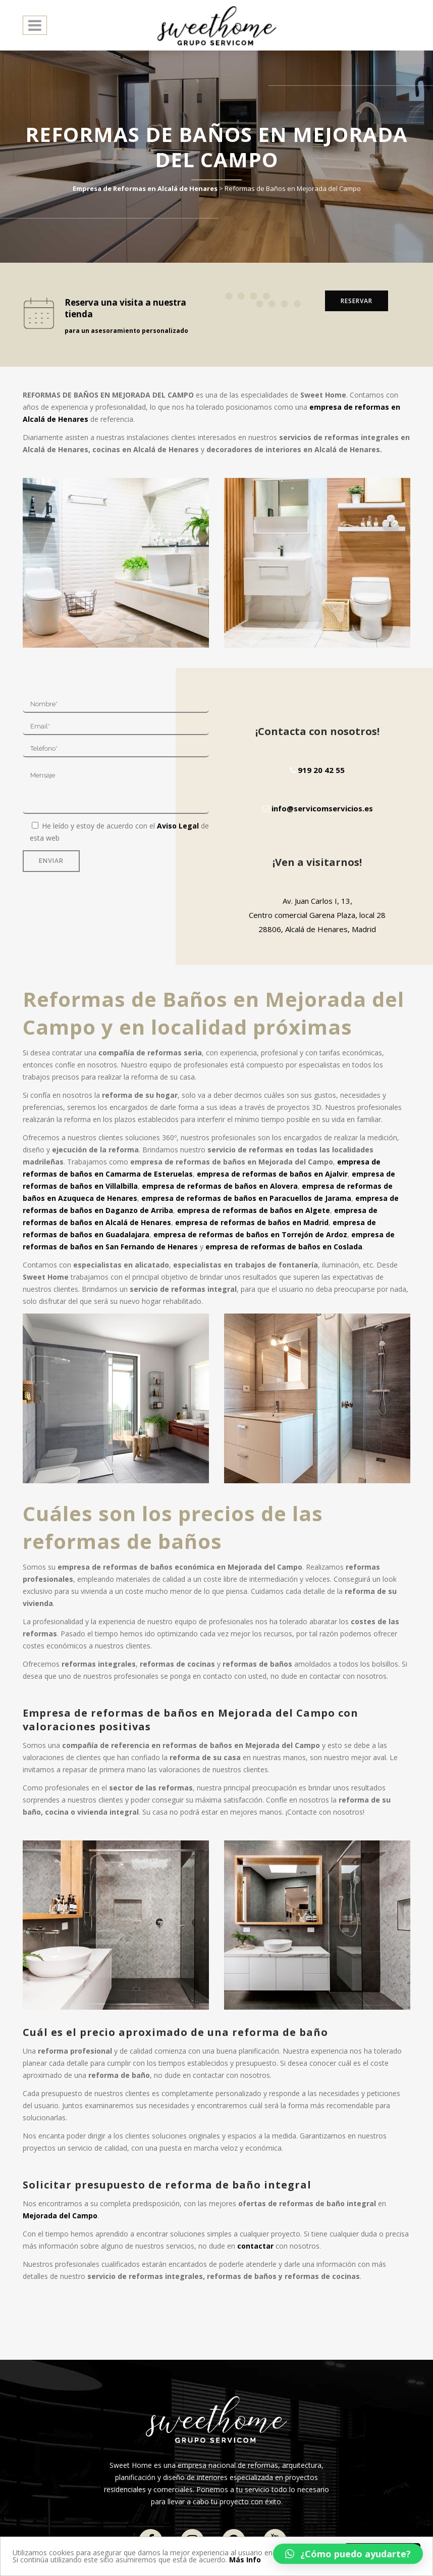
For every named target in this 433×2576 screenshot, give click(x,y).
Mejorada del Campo (60, 2215)
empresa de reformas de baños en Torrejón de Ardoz (250, 1234)
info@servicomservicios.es (317, 808)
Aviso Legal (178, 826)
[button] (348, 2554)
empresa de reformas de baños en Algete (253, 1210)
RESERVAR (356, 301)
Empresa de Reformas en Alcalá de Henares (145, 188)
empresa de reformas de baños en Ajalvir (272, 1174)
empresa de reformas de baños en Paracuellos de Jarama (246, 1198)
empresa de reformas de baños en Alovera (220, 1186)
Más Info (245, 2559)
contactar (255, 2246)
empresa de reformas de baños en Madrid (252, 1222)
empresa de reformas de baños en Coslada (283, 1246)
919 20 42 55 (317, 770)
